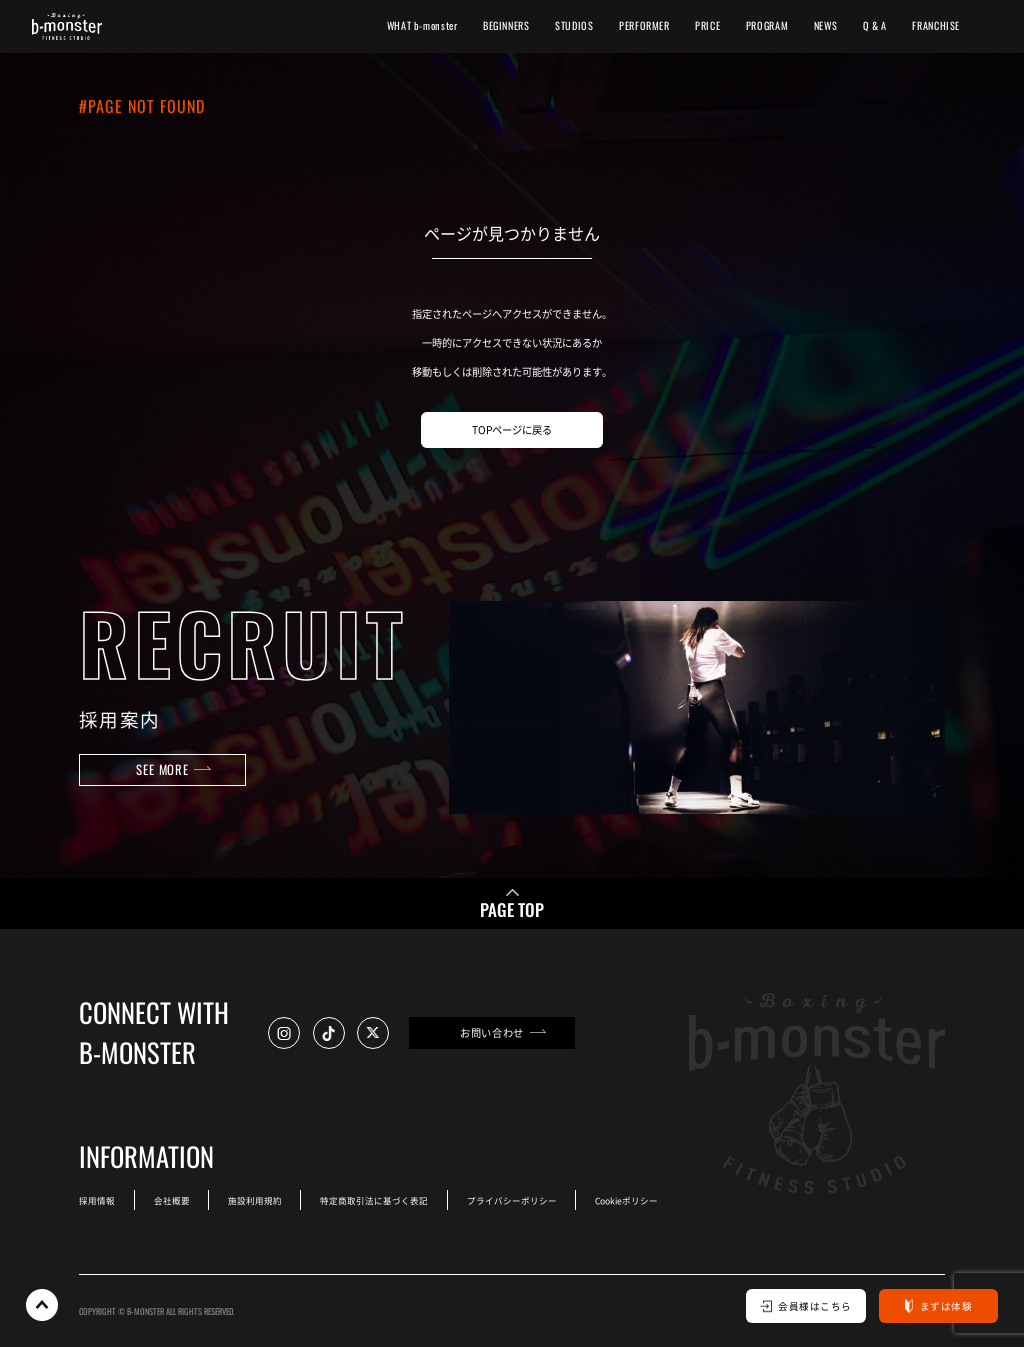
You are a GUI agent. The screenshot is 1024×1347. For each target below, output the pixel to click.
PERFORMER (644, 25)
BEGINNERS (506, 25)
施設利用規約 (255, 1200)
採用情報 (97, 1200)
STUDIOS (574, 25)
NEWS (825, 25)
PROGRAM (767, 25)
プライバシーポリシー (512, 1200)
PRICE (707, 25)
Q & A (875, 25)
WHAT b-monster (422, 25)
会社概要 (172, 1200)
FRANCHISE (936, 25)
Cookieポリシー (626, 1200)
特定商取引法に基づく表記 (374, 1200)
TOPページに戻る (512, 429)
